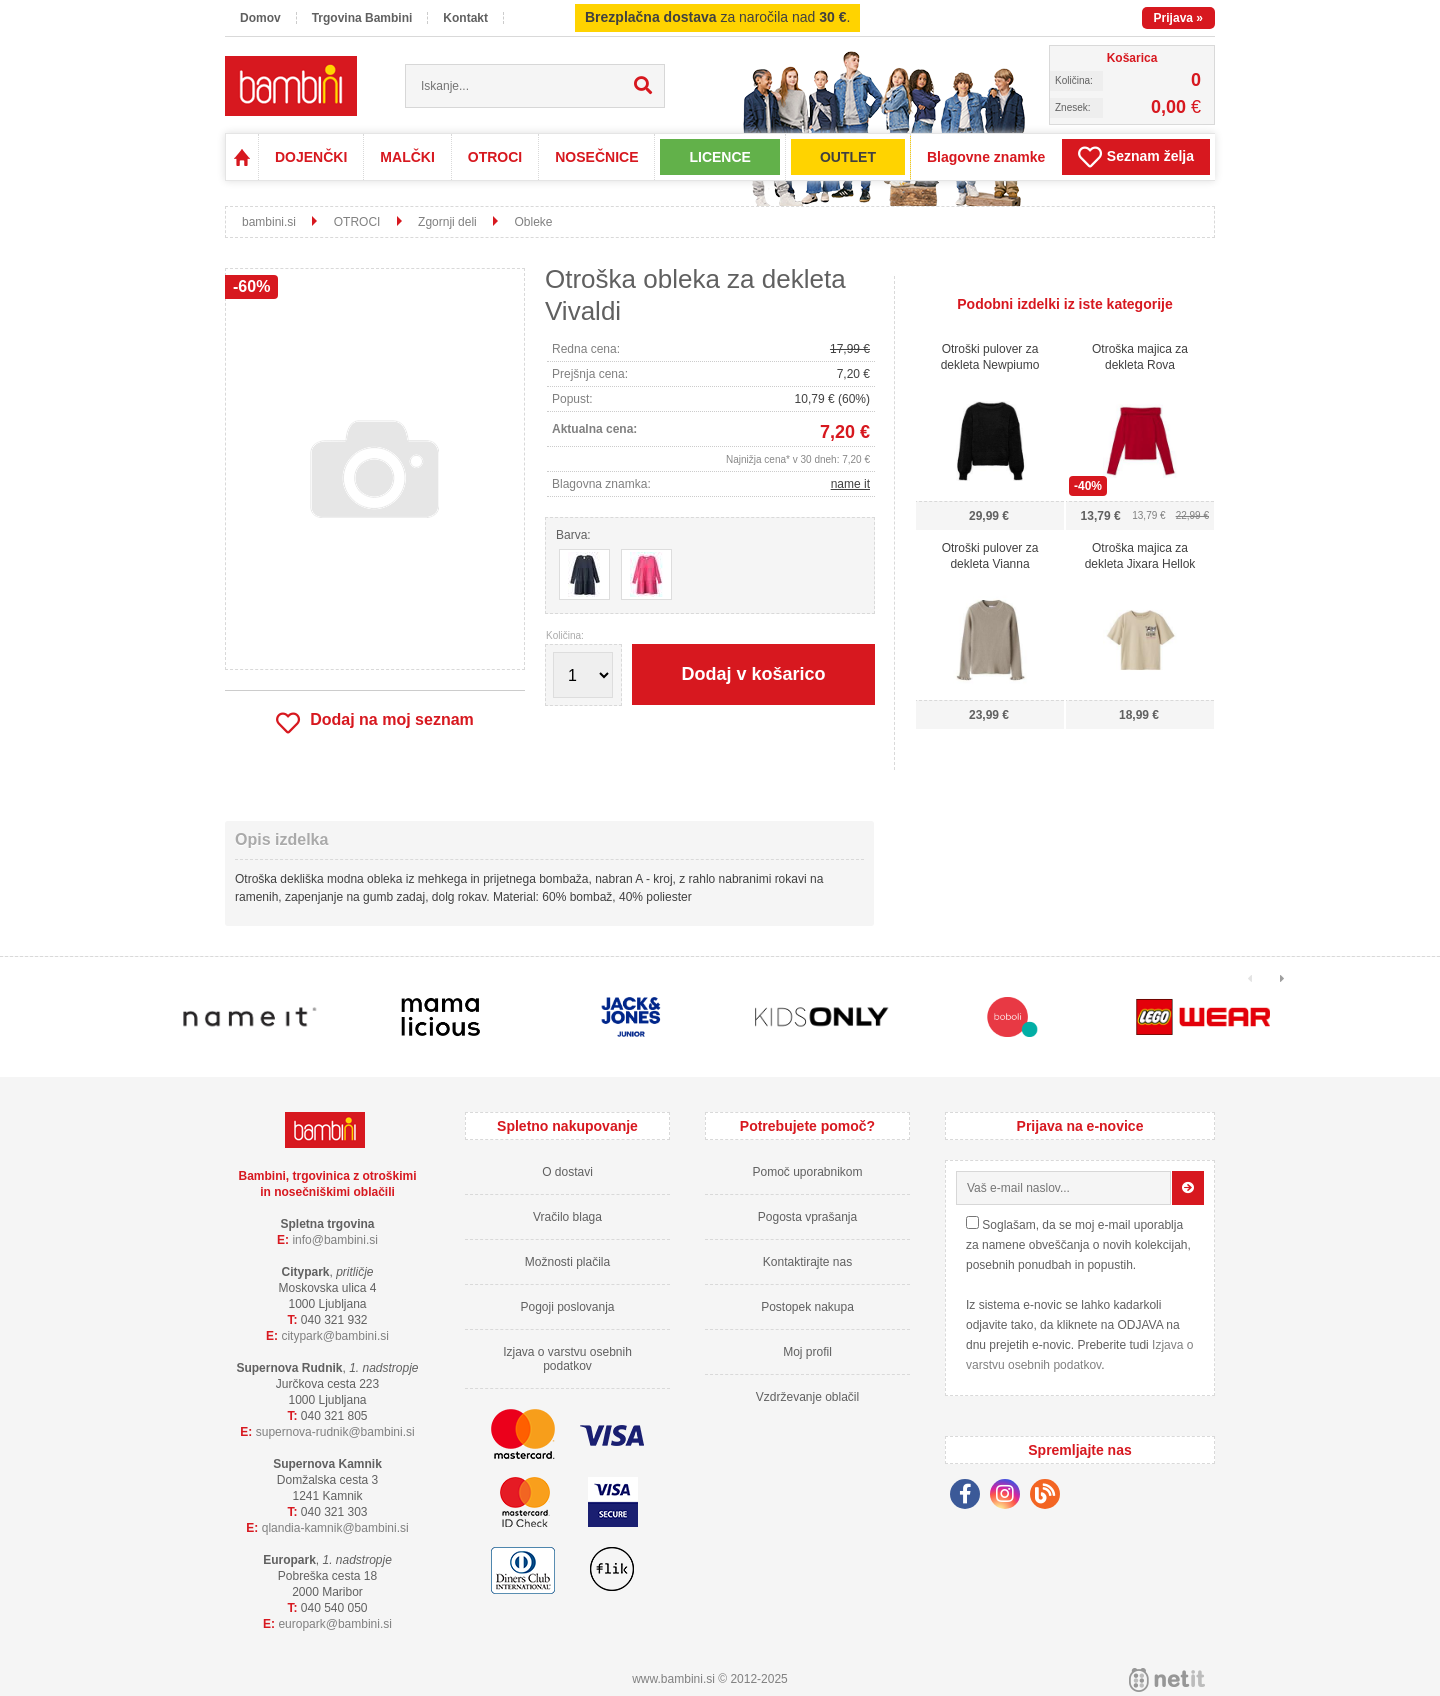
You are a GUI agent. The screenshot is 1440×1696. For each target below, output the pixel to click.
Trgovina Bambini (362, 18)
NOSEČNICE (596, 157)
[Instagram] (1010, 1497)
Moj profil (807, 1352)
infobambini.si (335, 1240)
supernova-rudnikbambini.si (335, 1432)
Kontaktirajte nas (807, 1262)
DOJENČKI (311, 157)
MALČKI (407, 157)
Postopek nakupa (807, 1307)
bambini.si (269, 222)
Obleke (533, 222)
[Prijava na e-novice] (1188, 1188)
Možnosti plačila (567, 1262)
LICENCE (719, 157)
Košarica (1132, 58)
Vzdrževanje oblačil (807, 1397)
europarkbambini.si (335, 1624)
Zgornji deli (447, 222)
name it (850, 484)
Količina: (565, 636)
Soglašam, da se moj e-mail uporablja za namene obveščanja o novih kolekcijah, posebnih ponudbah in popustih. (1078, 1245)
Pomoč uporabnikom (807, 1172)
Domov (260, 18)
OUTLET (848, 157)
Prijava (1178, 18)
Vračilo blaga (567, 1217)
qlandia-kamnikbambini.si (335, 1528)
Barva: (573, 535)
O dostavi (567, 1172)
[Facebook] (970, 1497)
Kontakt (465, 18)
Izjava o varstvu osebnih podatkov (567, 1359)
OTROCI (495, 157)
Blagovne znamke (986, 157)
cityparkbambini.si (335, 1336)
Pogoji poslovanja (567, 1307)
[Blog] (1050, 1497)
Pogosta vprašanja (807, 1217)
